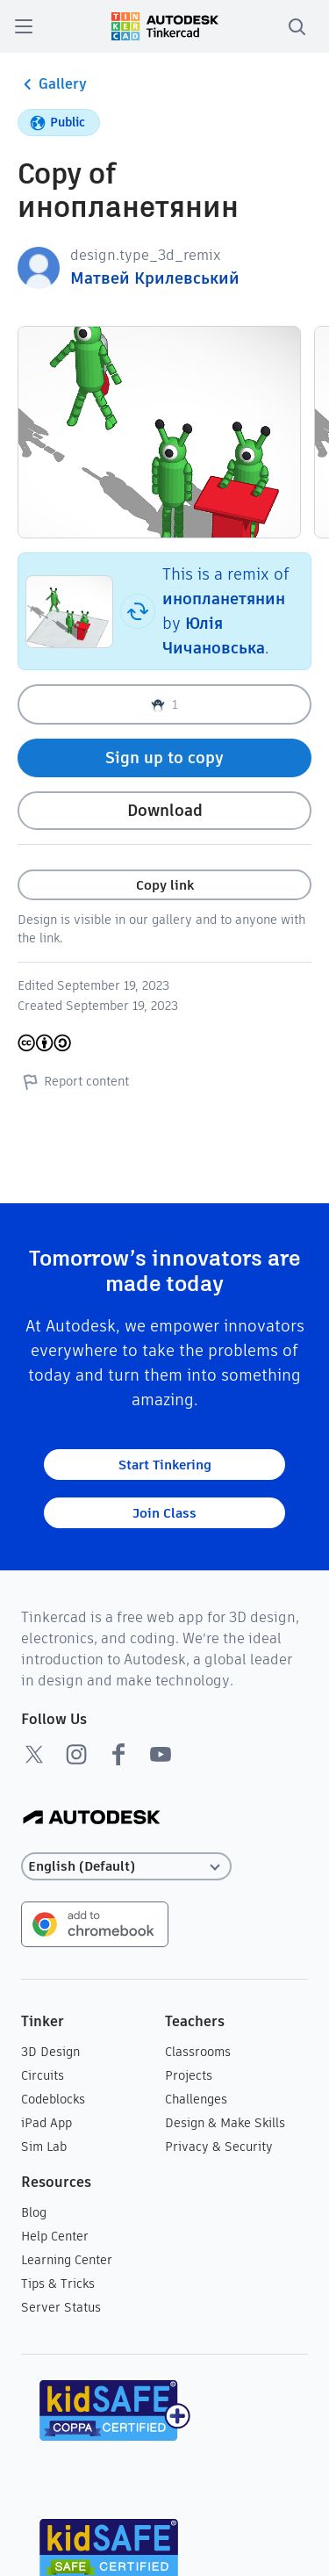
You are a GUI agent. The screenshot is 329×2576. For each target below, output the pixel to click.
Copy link (165, 885)
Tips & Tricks (58, 2283)
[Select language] (126, 1866)
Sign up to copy (164, 757)
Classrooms (198, 2051)
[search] (296, 26)
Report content (73, 1081)
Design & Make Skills (225, 2123)
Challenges (196, 2099)
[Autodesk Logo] (91, 1818)
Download (165, 810)
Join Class (164, 1513)
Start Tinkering (164, 1464)
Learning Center (66, 2260)
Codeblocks (53, 2099)
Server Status (61, 2307)
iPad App (46, 2123)
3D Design (50, 2051)
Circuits (42, 2075)
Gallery (52, 84)
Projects (188, 2075)
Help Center (55, 2236)
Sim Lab (44, 2146)
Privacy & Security (219, 2146)
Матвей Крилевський (155, 278)
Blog (33, 2212)
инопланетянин (223, 599)
